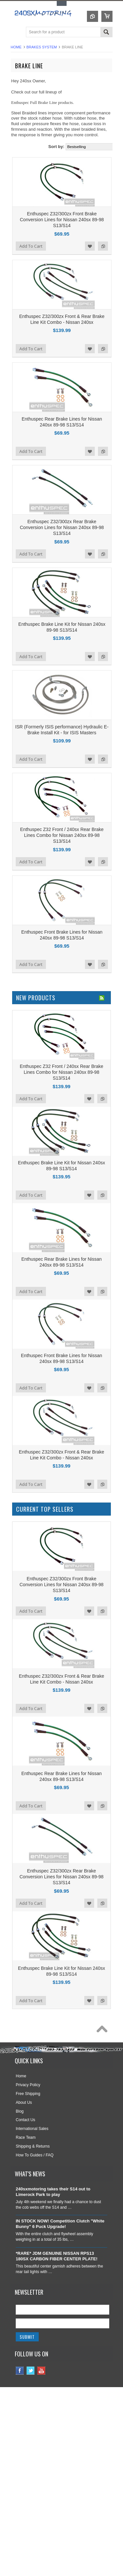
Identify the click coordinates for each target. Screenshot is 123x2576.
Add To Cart (30, 246)
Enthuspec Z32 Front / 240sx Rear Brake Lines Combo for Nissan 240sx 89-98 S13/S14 (61, 835)
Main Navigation (16, 32)
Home (16, 47)
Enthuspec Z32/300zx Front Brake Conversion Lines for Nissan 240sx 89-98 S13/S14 (62, 219)
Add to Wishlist (90, 246)
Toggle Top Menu (62, 3)
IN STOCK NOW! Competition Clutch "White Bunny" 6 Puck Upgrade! (60, 2224)
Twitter (31, 2371)
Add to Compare (103, 246)
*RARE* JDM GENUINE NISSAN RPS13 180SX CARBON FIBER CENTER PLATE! (56, 2256)
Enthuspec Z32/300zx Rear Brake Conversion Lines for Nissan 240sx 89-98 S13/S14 (62, 527)
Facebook (20, 2371)
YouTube (41, 2371)
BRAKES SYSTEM (42, 47)
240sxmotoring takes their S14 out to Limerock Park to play (53, 2191)
